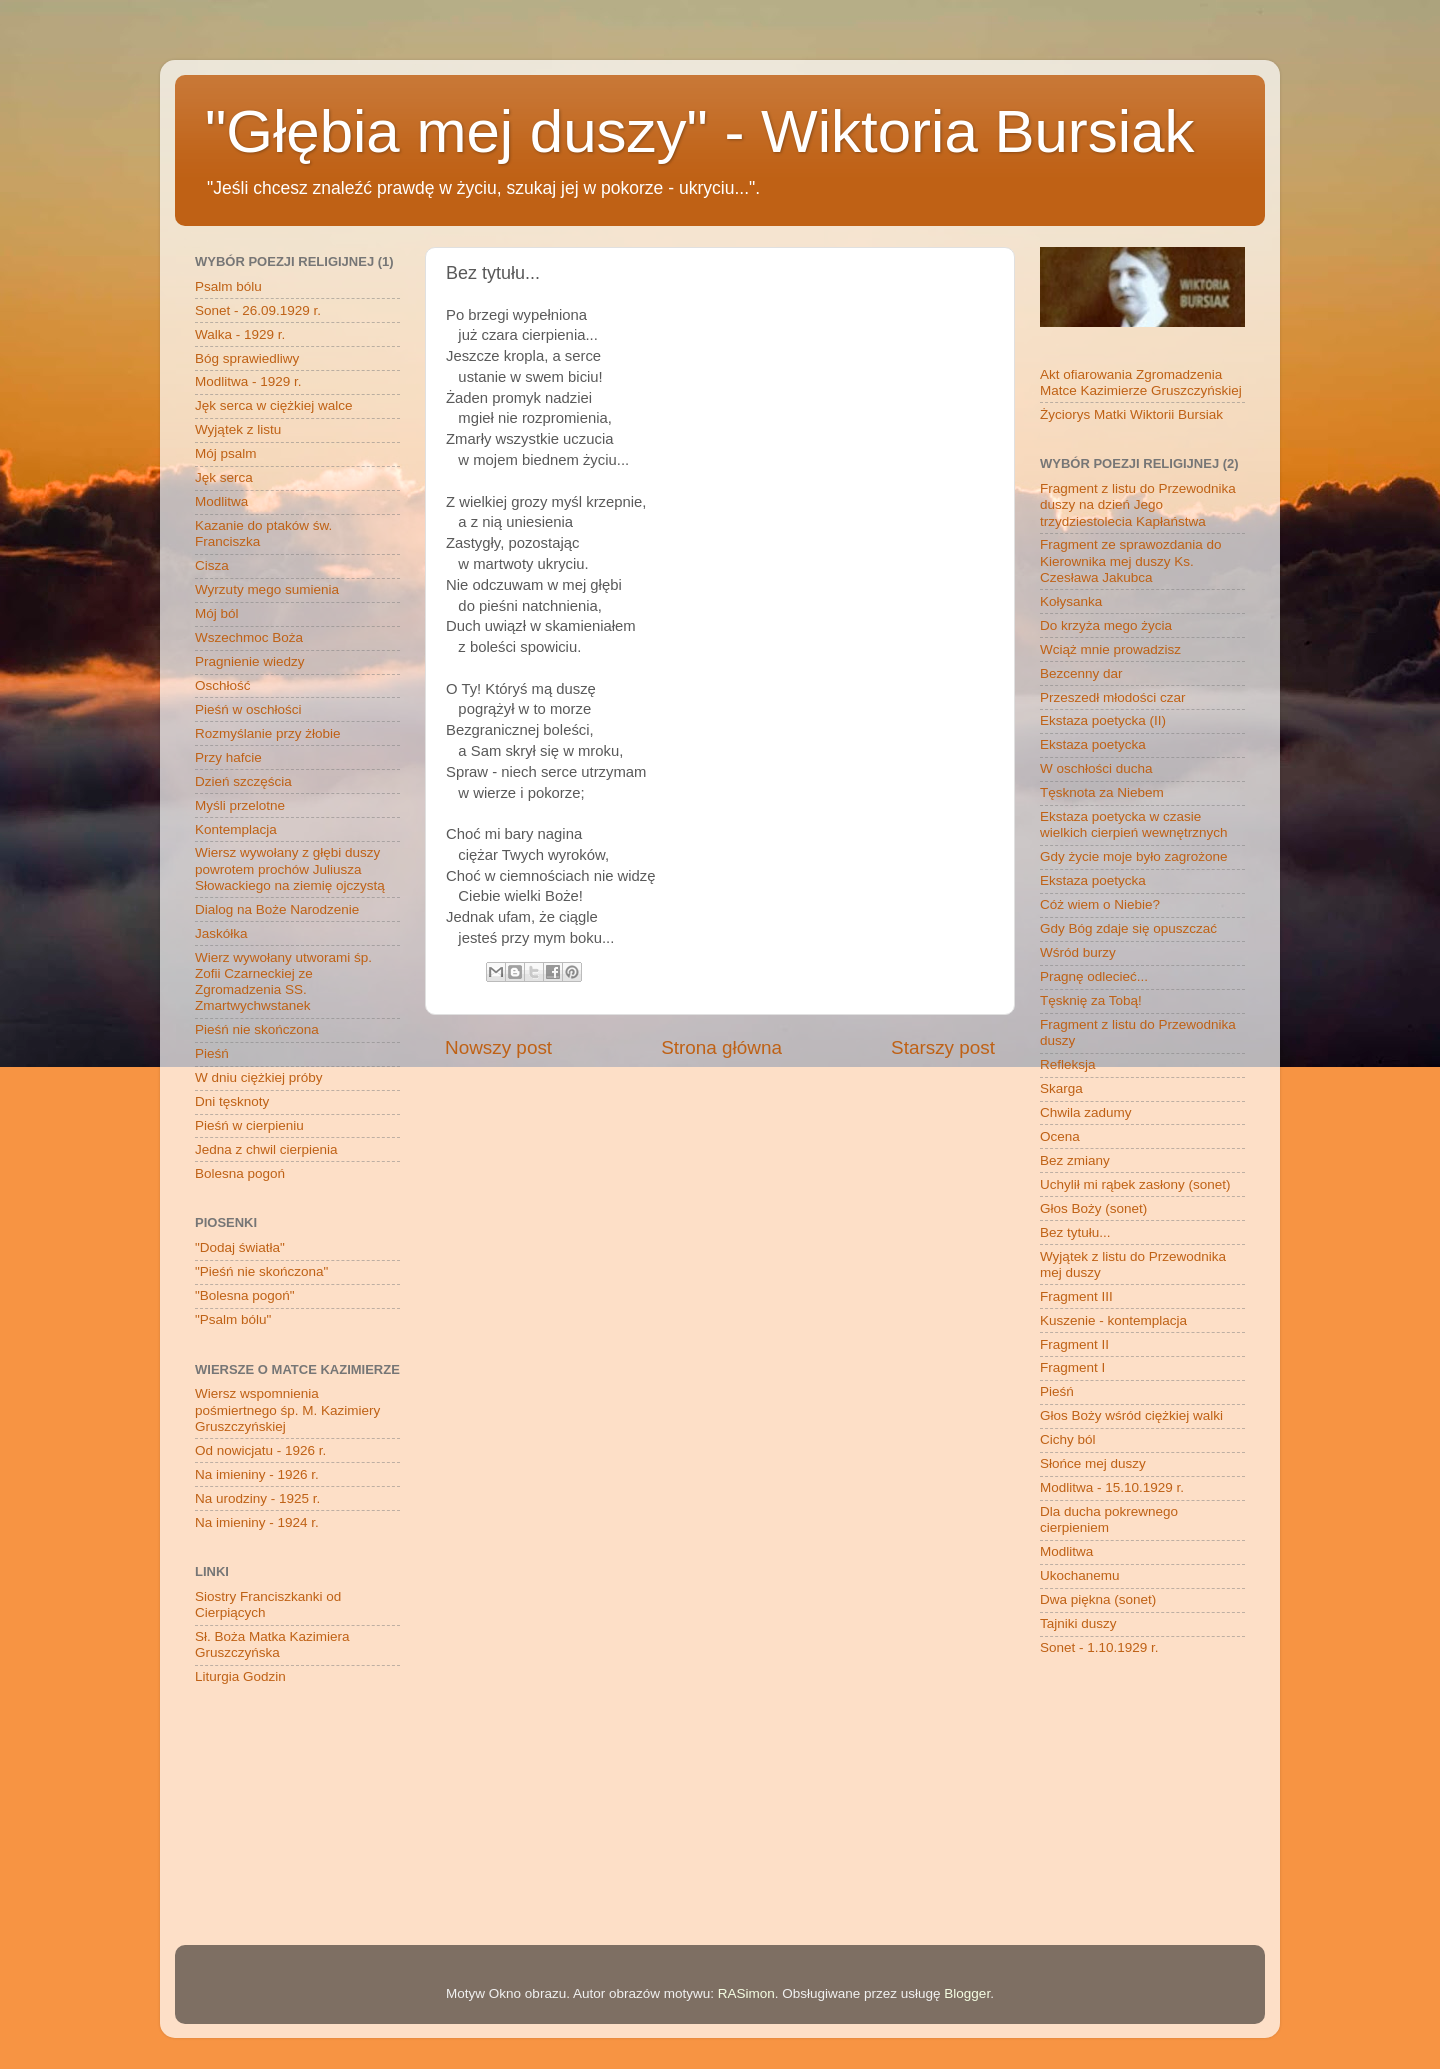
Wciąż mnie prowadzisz (1110, 649)
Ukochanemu (1080, 1575)
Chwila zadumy (1086, 1112)
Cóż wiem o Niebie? (1100, 904)
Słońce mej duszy (1093, 1463)
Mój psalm (226, 453)
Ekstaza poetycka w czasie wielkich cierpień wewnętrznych (1134, 824)
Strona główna (721, 1047)
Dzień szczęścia (243, 781)
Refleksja (1068, 1064)
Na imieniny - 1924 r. (257, 1522)
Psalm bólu (228, 286)
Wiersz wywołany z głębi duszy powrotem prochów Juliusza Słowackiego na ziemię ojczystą (290, 868)
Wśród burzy (1078, 952)
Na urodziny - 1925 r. (257, 1498)
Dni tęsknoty (232, 1101)
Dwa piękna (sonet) (1098, 1599)
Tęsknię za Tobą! (1091, 1000)
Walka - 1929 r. (240, 334)
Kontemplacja (236, 829)
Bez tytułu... (1075, 1232)
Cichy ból (1068, 1439)
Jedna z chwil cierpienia (266, 1149)
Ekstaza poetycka (1093, 744)
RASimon (746, 1993)
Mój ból (217, 613)
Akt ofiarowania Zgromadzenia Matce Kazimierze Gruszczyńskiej (1141, 382)
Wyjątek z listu (238, 429)
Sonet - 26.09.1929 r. (258, 310)
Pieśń (212, 1053)
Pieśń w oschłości (248, 709)
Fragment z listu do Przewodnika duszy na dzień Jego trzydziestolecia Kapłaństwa (1138, 504)
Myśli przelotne (240, 805)
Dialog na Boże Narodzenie (277, 909)
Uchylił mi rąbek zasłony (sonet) (1135, 1184)
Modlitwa (221, 501)
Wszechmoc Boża (249, 637)
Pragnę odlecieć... (1094, 976)
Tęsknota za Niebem (1102, 792)
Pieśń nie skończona (257, 1029)
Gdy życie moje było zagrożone (1134, 856)
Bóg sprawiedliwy (247, 358)
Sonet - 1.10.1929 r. (1099, 1647)
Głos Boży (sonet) (1093, 1208)
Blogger (967, 1993)
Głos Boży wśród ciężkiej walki (1131, 1415)
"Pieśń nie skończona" (261, 1271)
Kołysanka (1071, 601)
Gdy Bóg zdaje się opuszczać (1128, 928)
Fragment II (1074, 1344)
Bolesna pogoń (240, 1173)
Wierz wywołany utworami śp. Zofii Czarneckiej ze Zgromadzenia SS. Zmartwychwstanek (283, 982)
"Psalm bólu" (233, 1319)
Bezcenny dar (1081, 673)
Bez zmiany (1075, 1160)
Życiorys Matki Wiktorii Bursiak (1131, 414)
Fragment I (1072, 1367)
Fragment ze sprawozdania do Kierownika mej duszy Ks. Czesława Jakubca (1131, 560)
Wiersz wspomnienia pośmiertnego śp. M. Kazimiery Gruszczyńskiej (287, 1409)
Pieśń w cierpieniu (249, 1125)
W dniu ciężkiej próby (259, 1077)
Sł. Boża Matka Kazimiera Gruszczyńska (272, 1644)
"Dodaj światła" (240, 1247)
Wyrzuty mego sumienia (267, 589)
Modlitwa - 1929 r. (248, 381)
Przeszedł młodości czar (1113, 697)
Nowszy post (498, 1047)
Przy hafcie (228, 757)
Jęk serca (224, 477)
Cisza (212, 565)
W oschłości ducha (1096, 768)
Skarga (1061, 1088)
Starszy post (943, 1047)
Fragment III (1076, 1296)
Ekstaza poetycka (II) (1103, 720)
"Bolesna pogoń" (245, 1295)
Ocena (1060, 1136)
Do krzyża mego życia (1106, 625)
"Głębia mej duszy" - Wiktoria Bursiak (700, 131)
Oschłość (223, 685)
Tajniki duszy (1078, 1623)
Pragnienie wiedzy (250, 661)
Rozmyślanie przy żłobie (268, 733)
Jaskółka (221, 933)
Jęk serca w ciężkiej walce (274, 405)
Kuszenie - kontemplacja (1113, 1320)
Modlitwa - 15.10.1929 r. (1112, 1487)
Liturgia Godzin (240, 1676)
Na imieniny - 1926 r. (257, 1474)
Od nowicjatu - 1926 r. (260, 1450)
